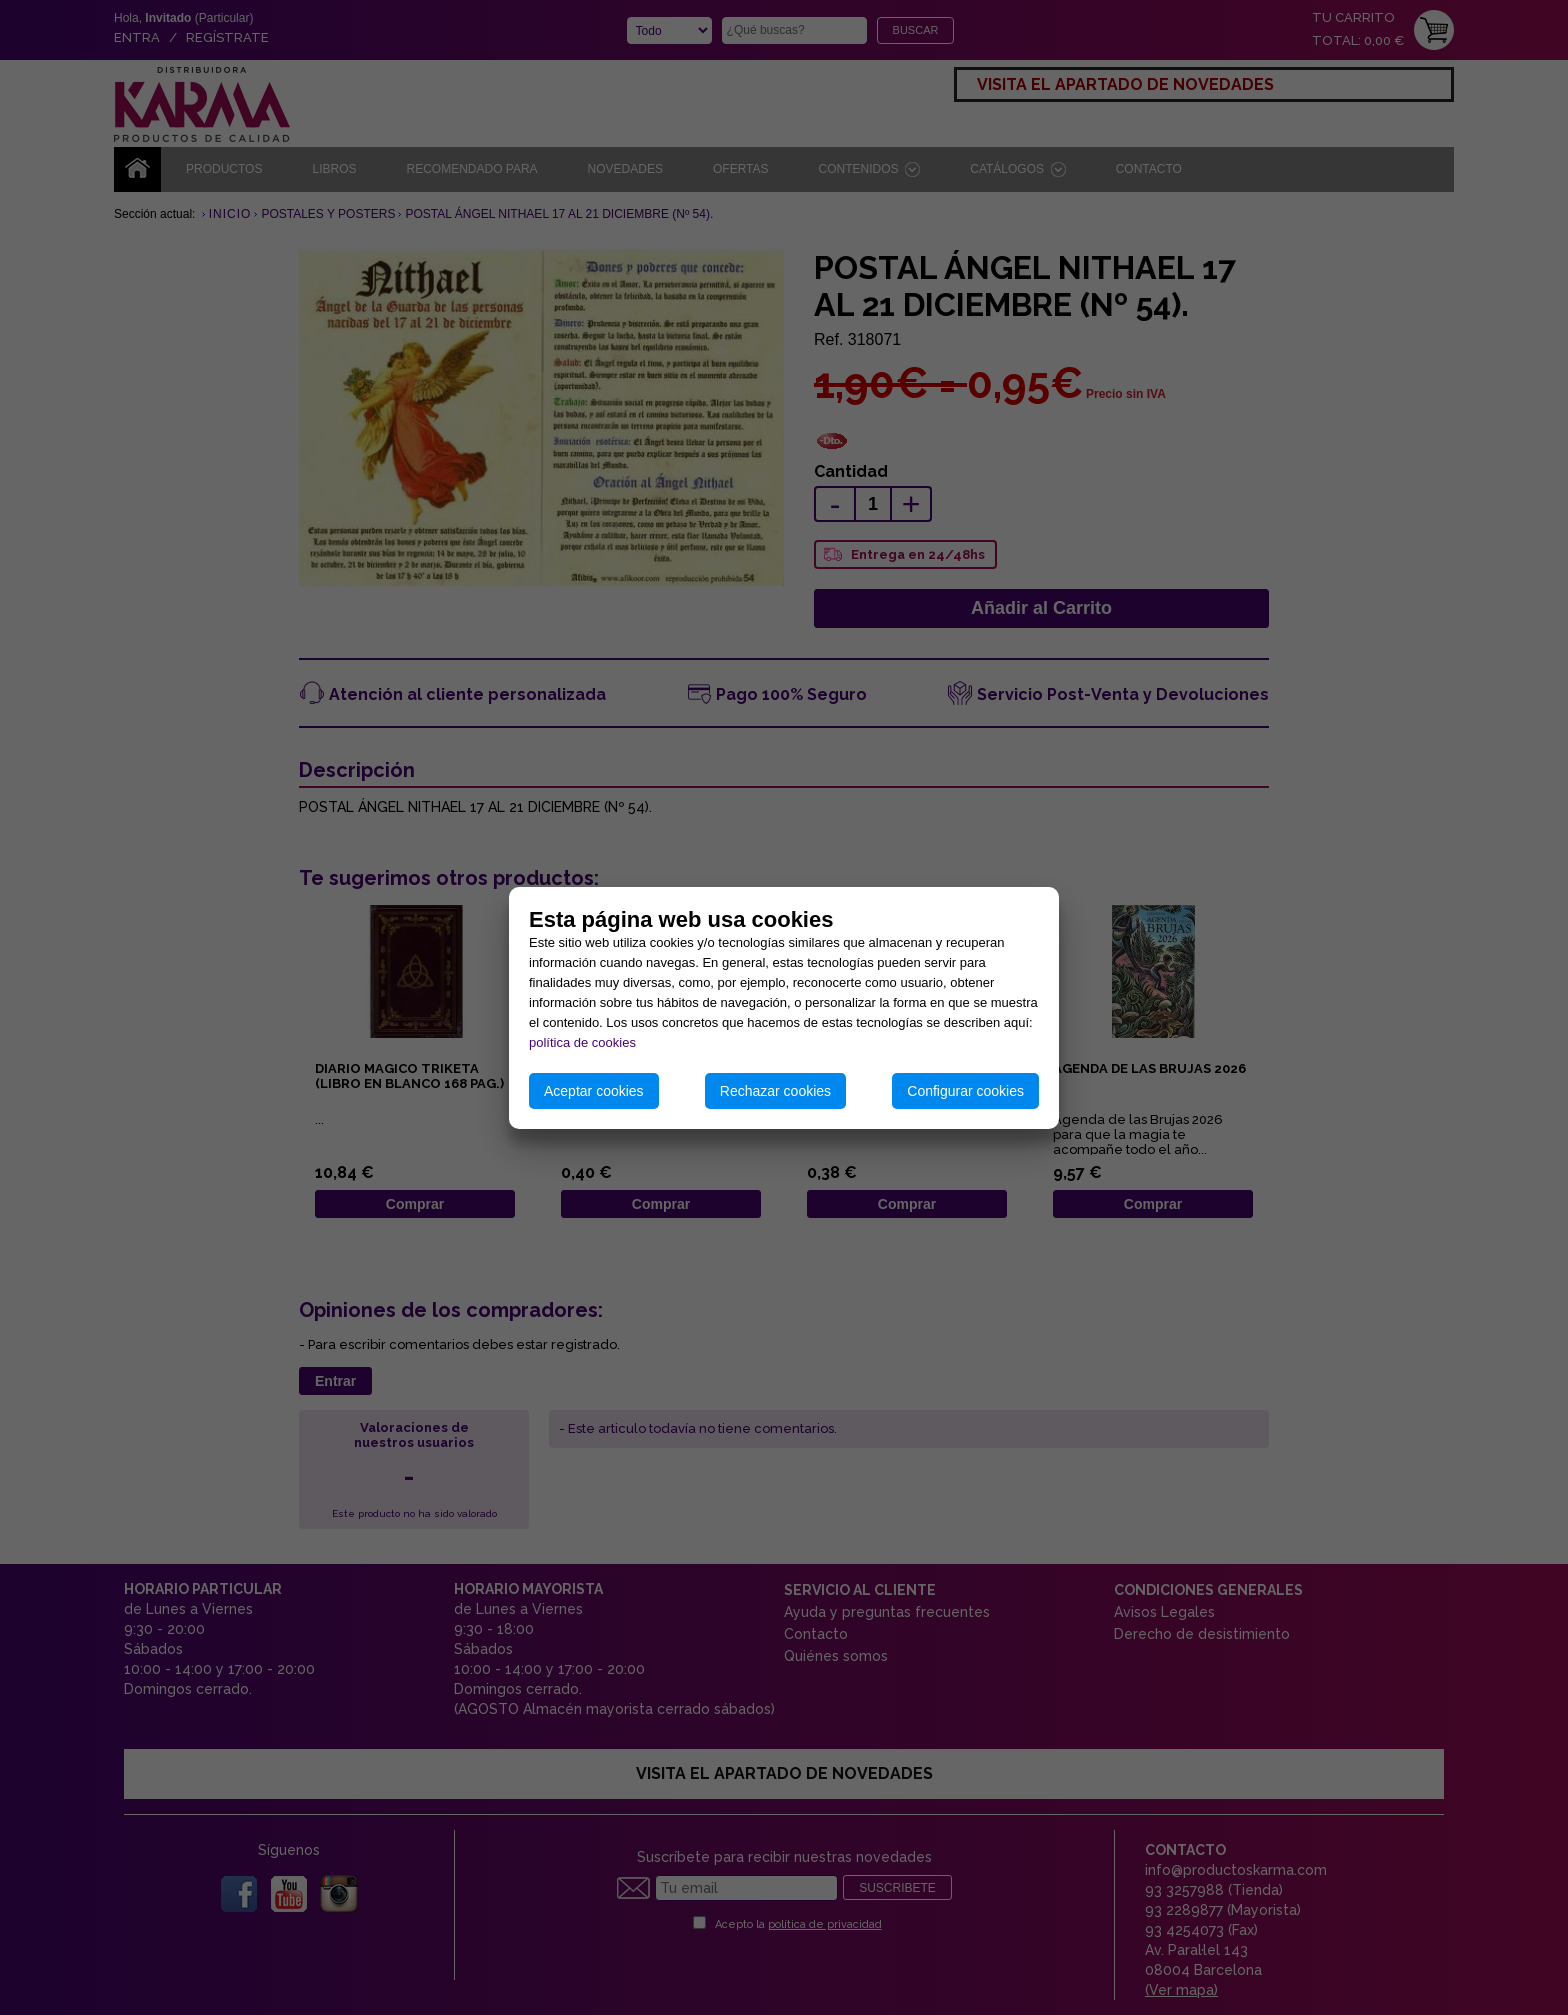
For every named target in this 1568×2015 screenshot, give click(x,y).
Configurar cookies (965, 1091)
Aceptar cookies (594, 1091)
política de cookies (582, 1042)
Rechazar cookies (775, 1091)
